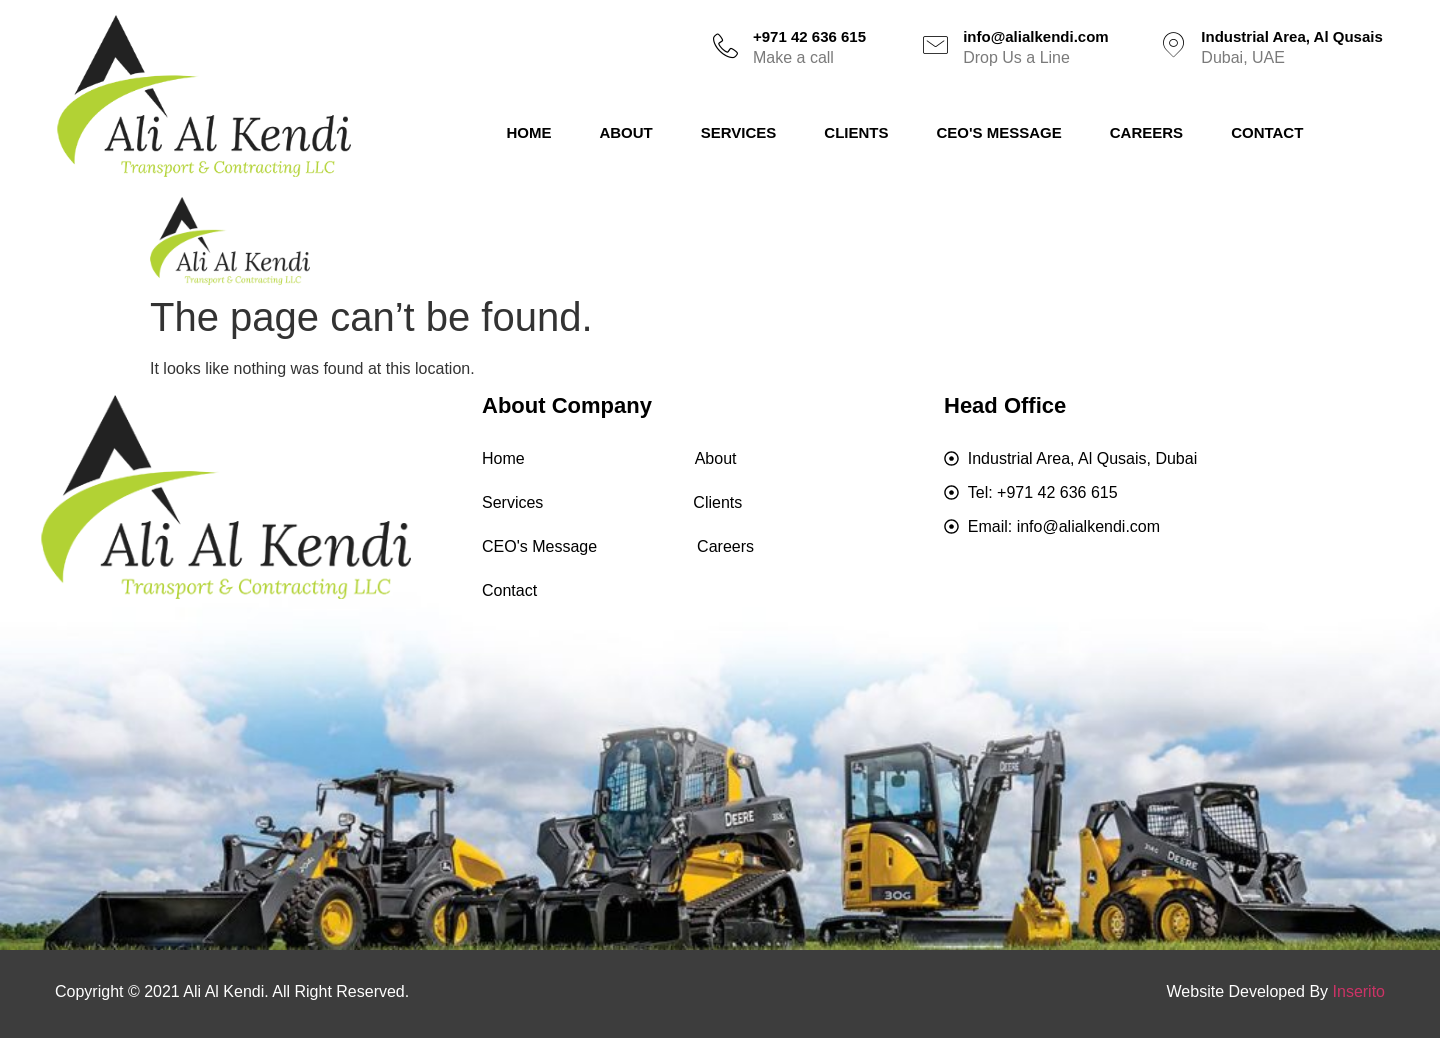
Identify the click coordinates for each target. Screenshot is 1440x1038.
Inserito (1359, 991)
